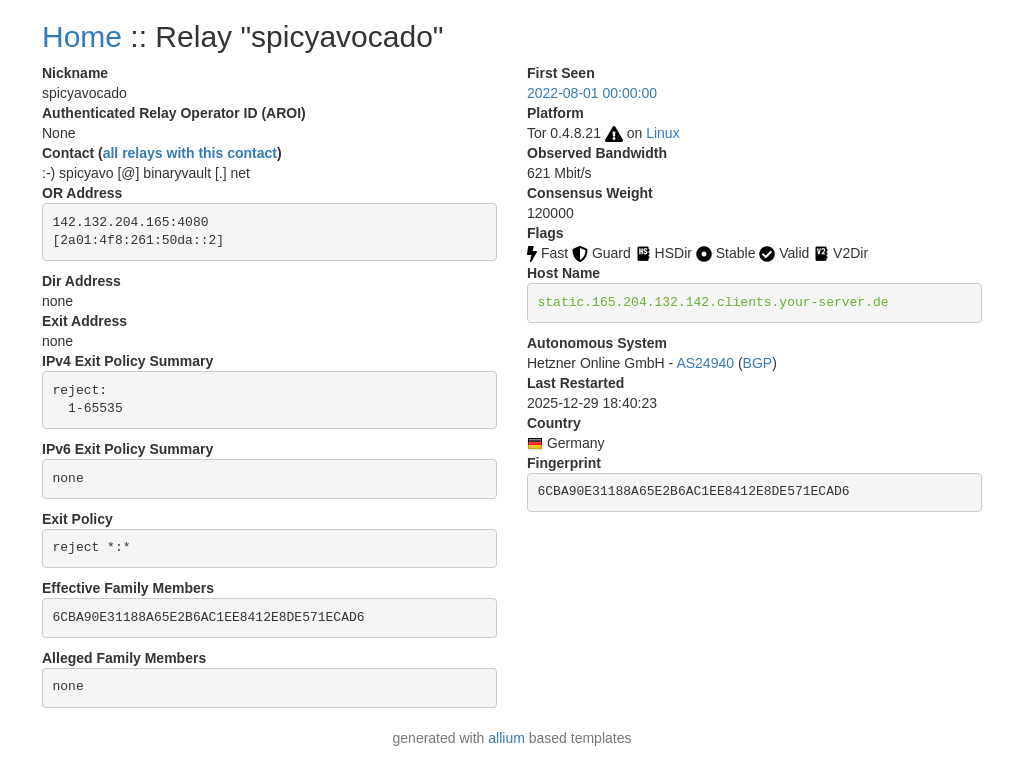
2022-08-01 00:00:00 (592, 93)
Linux (662, 133)
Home (82, 36)
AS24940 (705, 363)
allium (506, 738)
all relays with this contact (190, 153)
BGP (758, 363)
